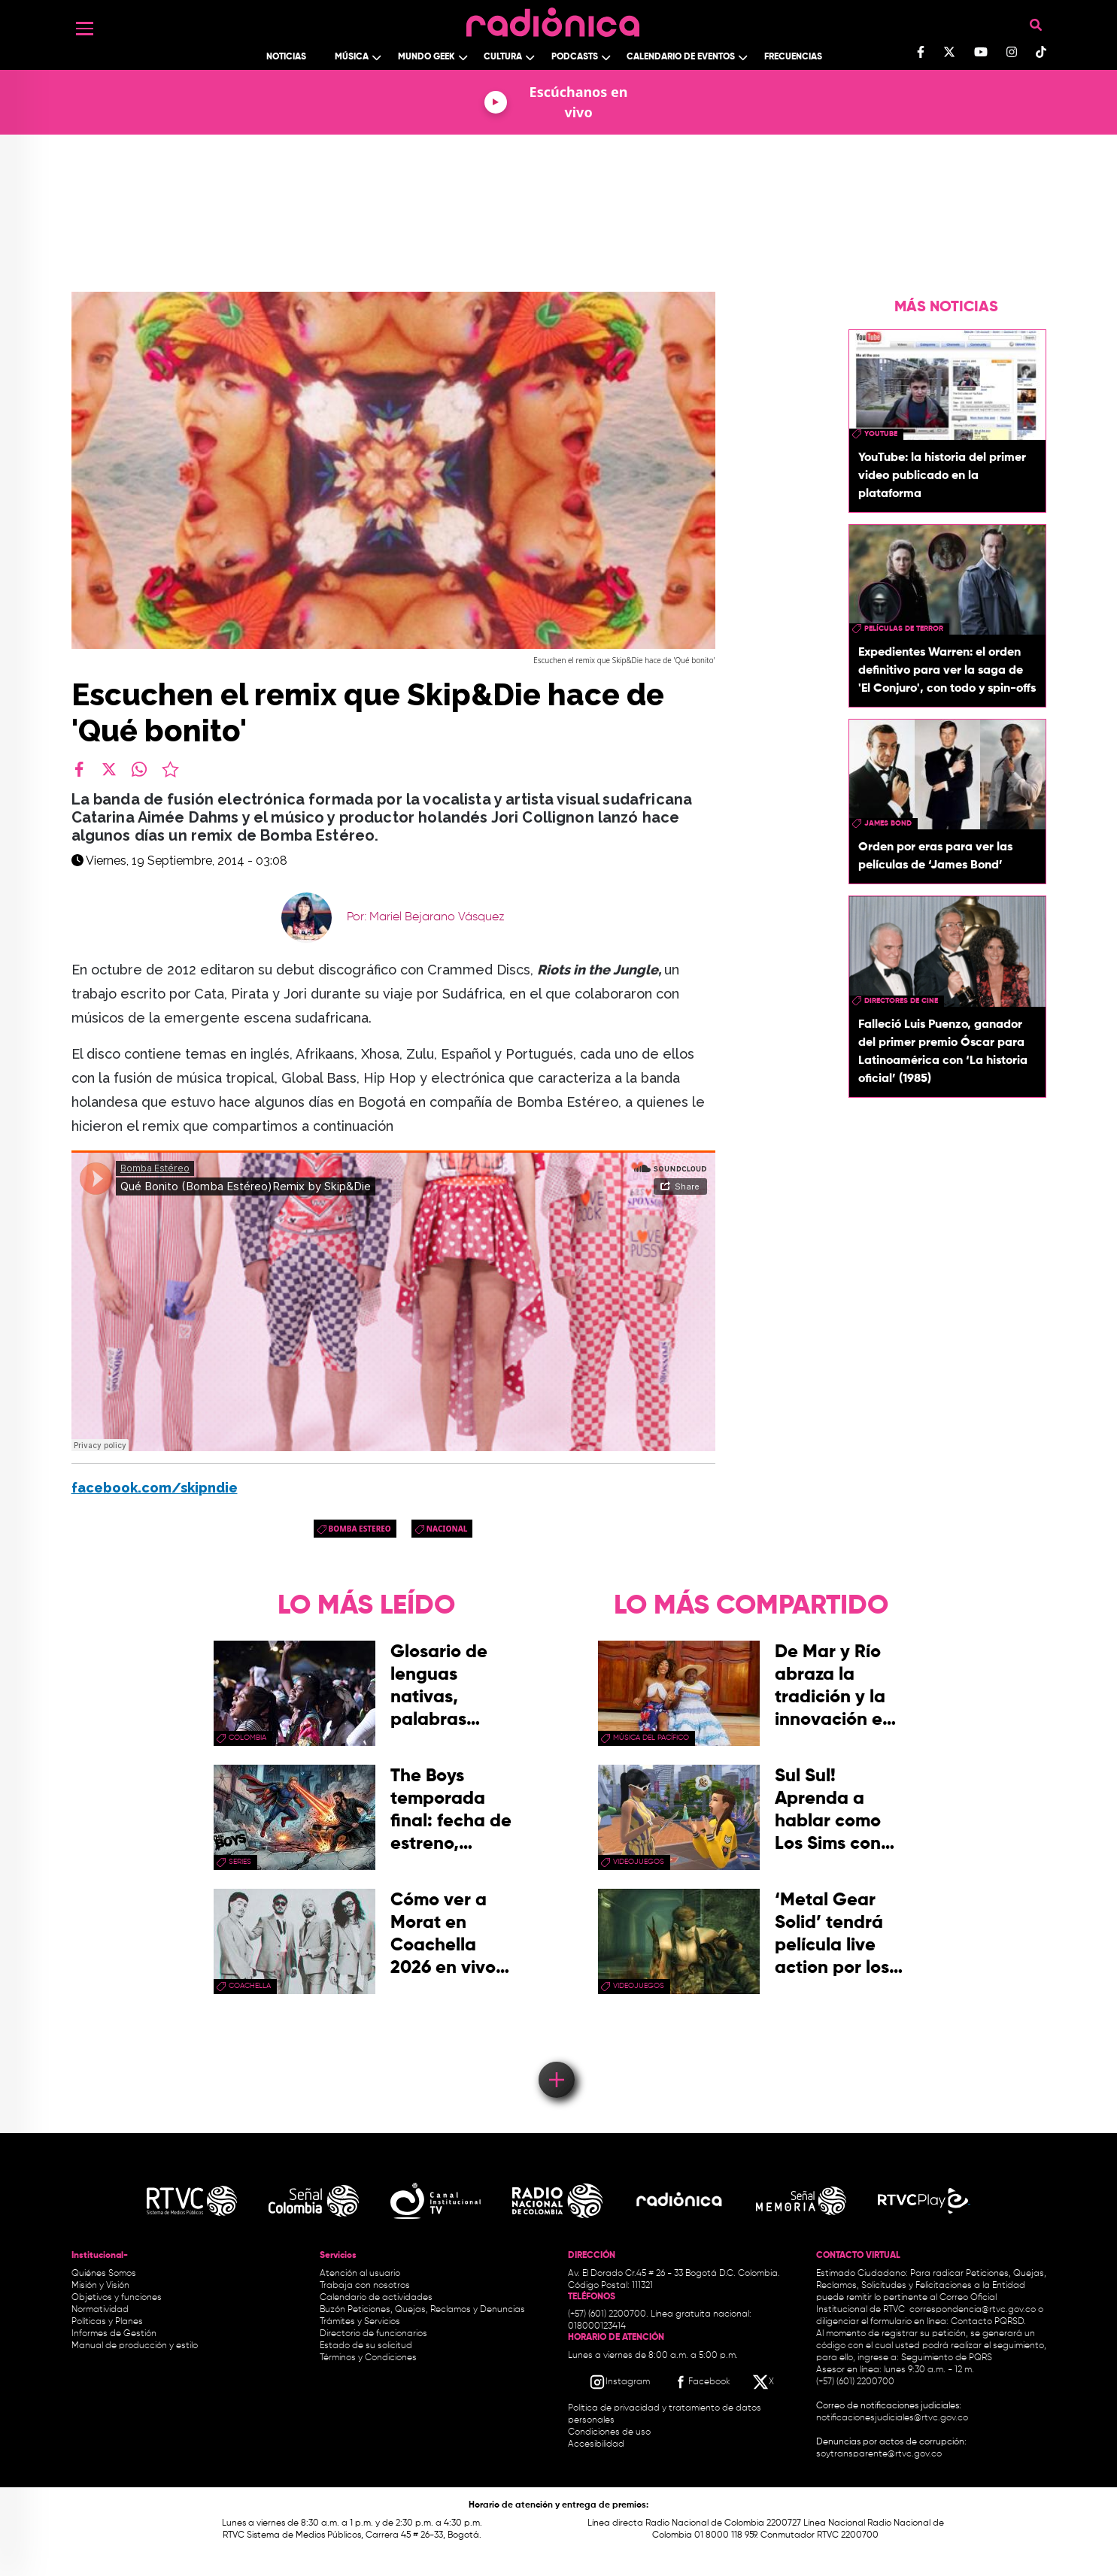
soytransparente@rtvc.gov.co (879, 2454)
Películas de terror (903, 628)
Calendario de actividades (376, 2297)
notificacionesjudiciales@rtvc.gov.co (892, 2418)
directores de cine (901, 1001)
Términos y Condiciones (368, 2357)
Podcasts (574, 57)
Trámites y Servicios (360, 2321)
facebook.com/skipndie (154, 1488)
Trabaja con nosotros (365, 2285)
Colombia (247, 1737)
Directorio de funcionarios (373, 2333)
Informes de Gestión (113, 2333)
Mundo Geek (426, 57)
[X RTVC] (764, 2382)
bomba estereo (360, 1528)
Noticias (286, 57)
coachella (250, 1986)
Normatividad (100, 2309)
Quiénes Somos (103, 2273)
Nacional (447, 1528)
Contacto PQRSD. (988, 2321)
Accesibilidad (597, 2444)
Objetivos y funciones (116, 2297)
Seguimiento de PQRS (946, 2357)
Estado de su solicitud (366, 2345)
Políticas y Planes (107, 2321)
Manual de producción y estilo (134, 2345)
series (240, 1861)
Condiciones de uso (609, 2432)
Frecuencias (793, 57)
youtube (880, 434)
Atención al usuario (360, 2273)
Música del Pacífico (651, 1737)
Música (352, 57)
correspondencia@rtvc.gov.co (972, 2309)
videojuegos (638, 1861)
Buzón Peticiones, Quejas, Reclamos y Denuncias (422, 2309)
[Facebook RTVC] (701, 2382)
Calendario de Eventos (681, 57)
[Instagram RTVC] (619, 2382)
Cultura (503, 57)
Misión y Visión (100, 2285)
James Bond (888, 823)
